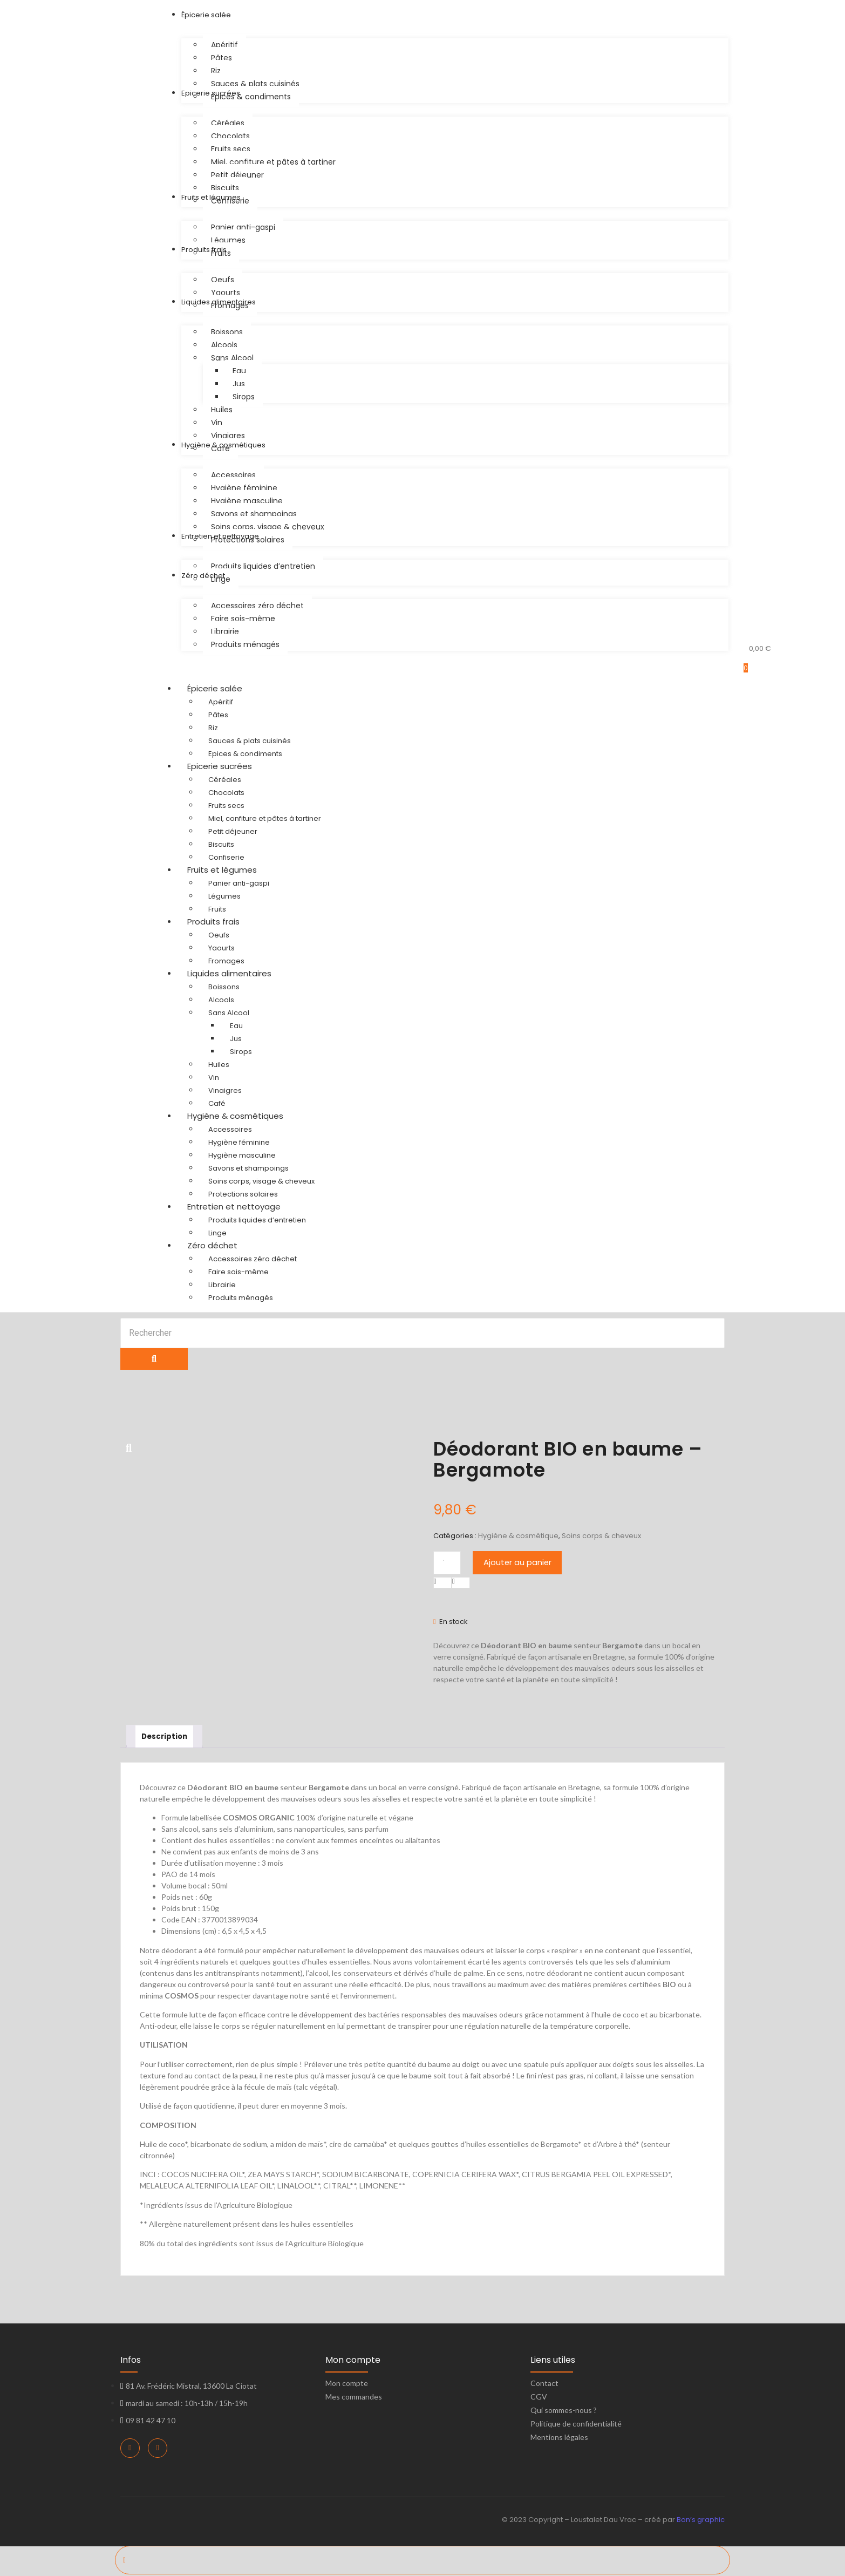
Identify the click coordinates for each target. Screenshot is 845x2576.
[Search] (422, 1333)
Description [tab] (166, 1737)
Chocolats (226, 792)
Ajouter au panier (517, 1562)
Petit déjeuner (232, 831)
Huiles (218, 1064)
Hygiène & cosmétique (518, 1536)
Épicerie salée (225, 688)
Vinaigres (225, 1090)
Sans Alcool (228, 1013)
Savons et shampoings (248, 1168)
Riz (213, 728)
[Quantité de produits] (447, 1562)
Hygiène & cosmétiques (245, 1116)
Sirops (241, 1051)
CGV (538, 2398)
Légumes (224, 896)
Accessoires (230, 1129)
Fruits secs (226, 805)
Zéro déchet (222, 1245)
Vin (213, 1077)
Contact (544, 2384)
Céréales (224, 779)
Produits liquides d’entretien (257, 1220)
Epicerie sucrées (229, 766)
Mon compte (346, 2384)
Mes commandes (353, 2398)
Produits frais (223, 921)
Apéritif (220, 702)
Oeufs (218, 935)
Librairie (222, 1285)
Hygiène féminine (239, 1142)
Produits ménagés (240, 1298)
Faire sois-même (238, 1272)
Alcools (221, 1000)
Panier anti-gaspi (238, 883)
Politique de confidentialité (576, 2425)
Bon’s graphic (701, 2521)
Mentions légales (559, 2438)
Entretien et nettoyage (244, 1206)
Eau (236, 1026)
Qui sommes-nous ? (563, 2411)
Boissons (224, 987)
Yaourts (221, 948)
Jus (236, 1039)
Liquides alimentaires (239, 973)
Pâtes (218, 715)
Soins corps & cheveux (601, 1536)
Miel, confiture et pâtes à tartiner (264, 818)
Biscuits (221, 844)
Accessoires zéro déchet (252, 1259)
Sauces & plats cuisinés (249, 741)
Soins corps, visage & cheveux (261, 1181)
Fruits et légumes (232, 869)
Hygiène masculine (242, 1155)
